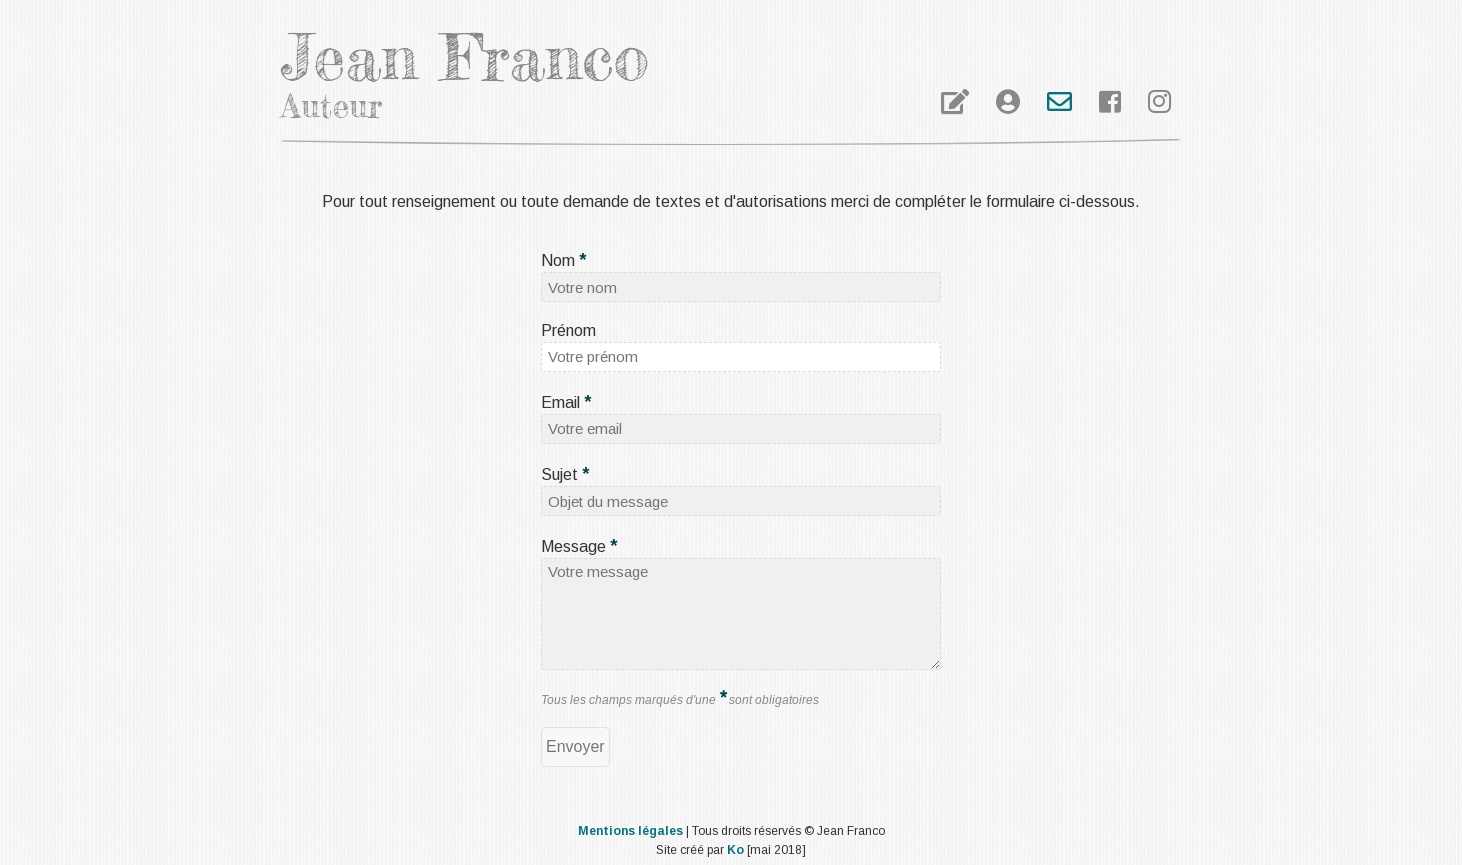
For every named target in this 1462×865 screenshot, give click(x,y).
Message (579, 546)
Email (566, 402)
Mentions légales (630, 831)
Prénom (568, 330)
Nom (563, 260)
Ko (735, 850)
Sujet (565, 474)
